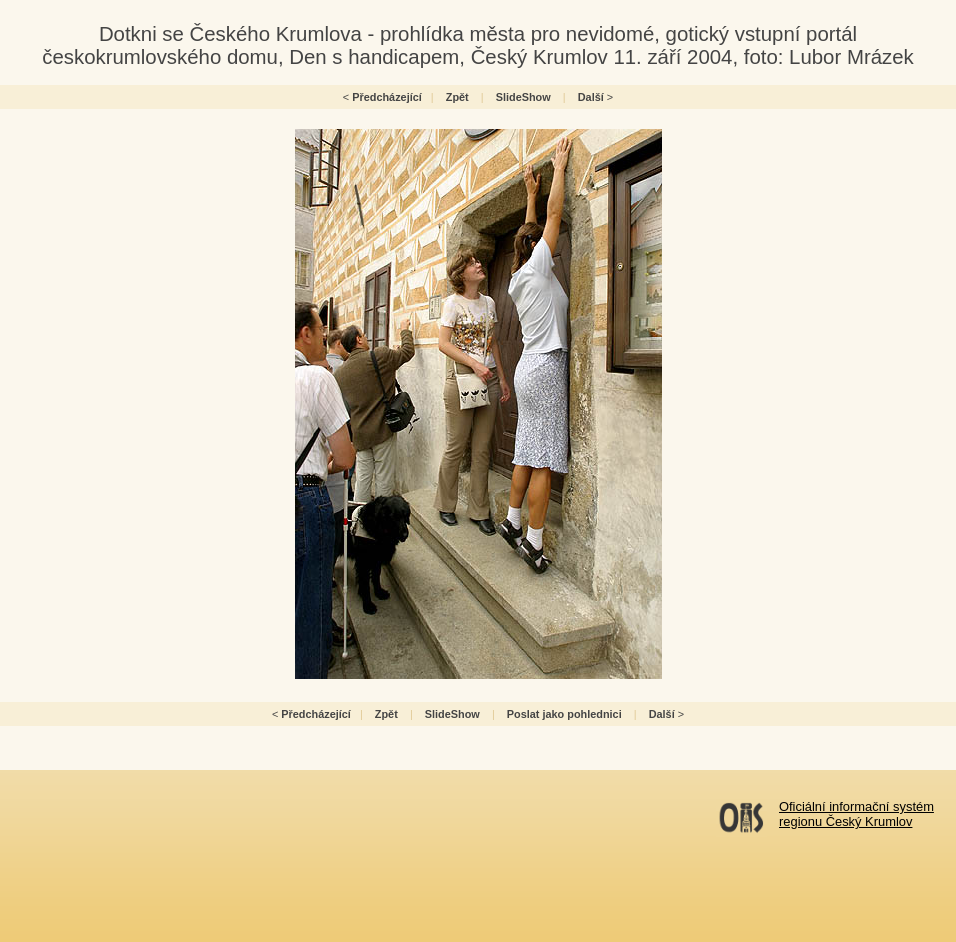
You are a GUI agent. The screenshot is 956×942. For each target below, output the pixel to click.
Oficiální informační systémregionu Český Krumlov (856, 814)
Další (591, 97)
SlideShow (523, 97)
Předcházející (387, 97)
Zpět (457, 97)
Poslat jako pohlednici (564, 714)
